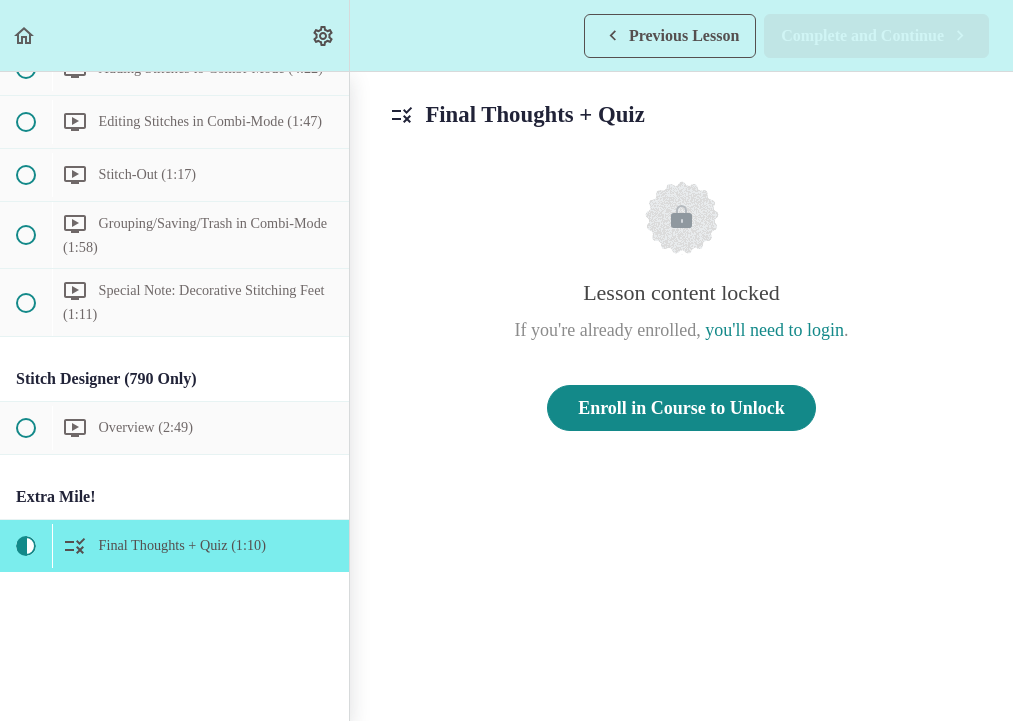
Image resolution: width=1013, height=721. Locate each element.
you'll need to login (774, 330)
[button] (25, 35)
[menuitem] (324, 35)
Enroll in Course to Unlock (681, 408)
